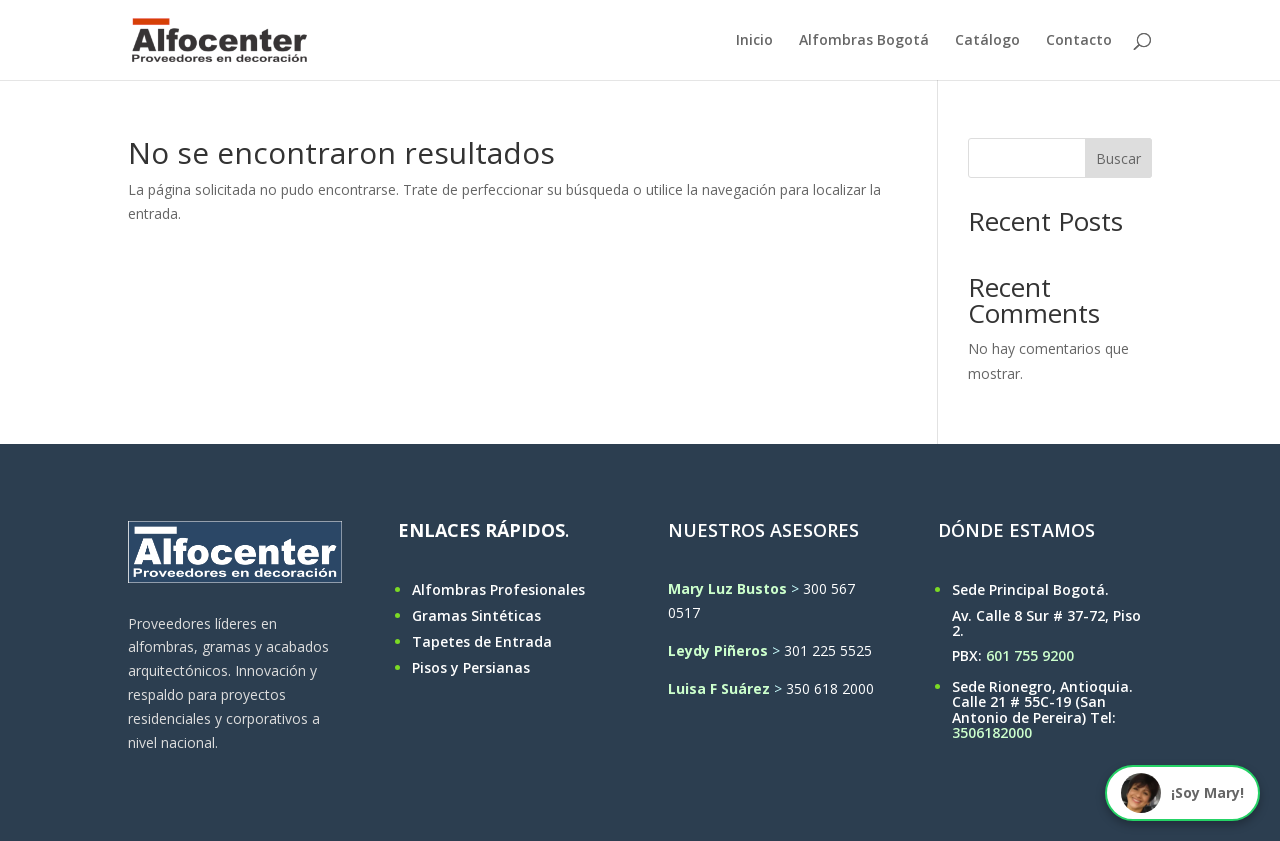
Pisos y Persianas (471, 667)
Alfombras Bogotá (864, 41)
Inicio (754, 41)
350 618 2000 (830, 688)
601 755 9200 (1030, 655)
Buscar (1118, 158)
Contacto (1079, 41)
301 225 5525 (828, 650)
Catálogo (987, 41)
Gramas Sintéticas (476, 615)
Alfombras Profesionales (498, 589)
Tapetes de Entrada (482, 641)
